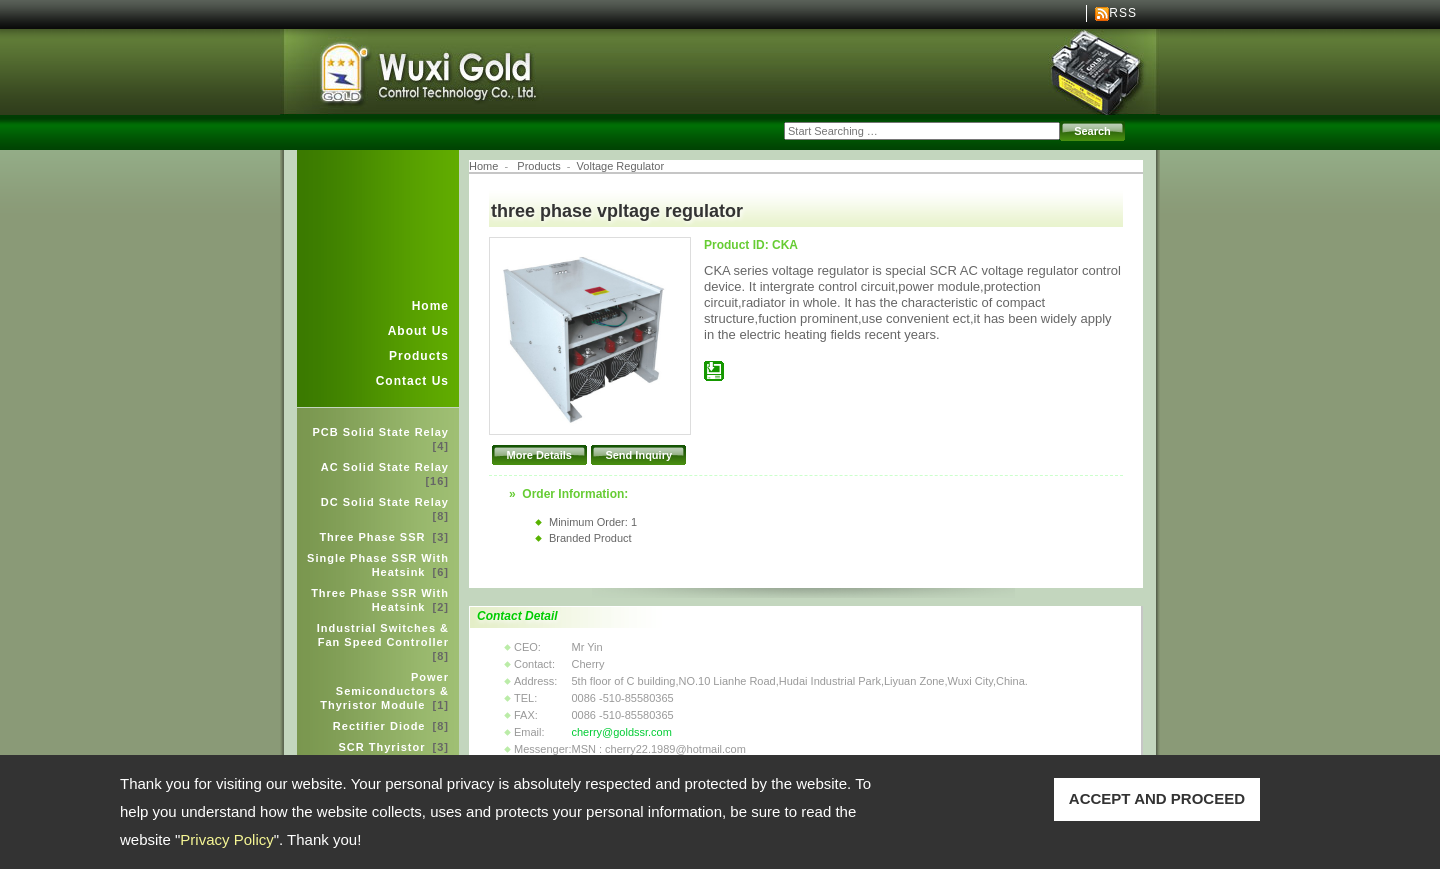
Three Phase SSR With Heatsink (380, 600)
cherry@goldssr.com (621, 732)
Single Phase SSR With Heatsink (378, 565)
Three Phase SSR (384, 537)
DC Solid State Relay (385, 509)
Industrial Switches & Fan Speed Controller (383, 642)
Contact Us (412, 381)
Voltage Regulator (620, 166)
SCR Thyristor (394, 747)
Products (419, 356)
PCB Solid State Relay (380, 439)
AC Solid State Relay (385, 474)
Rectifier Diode (391, 726)
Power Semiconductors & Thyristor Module (384, 691)
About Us (418, 331)
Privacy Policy (226, 839)
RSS (1123, 13)
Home (430, 306)
